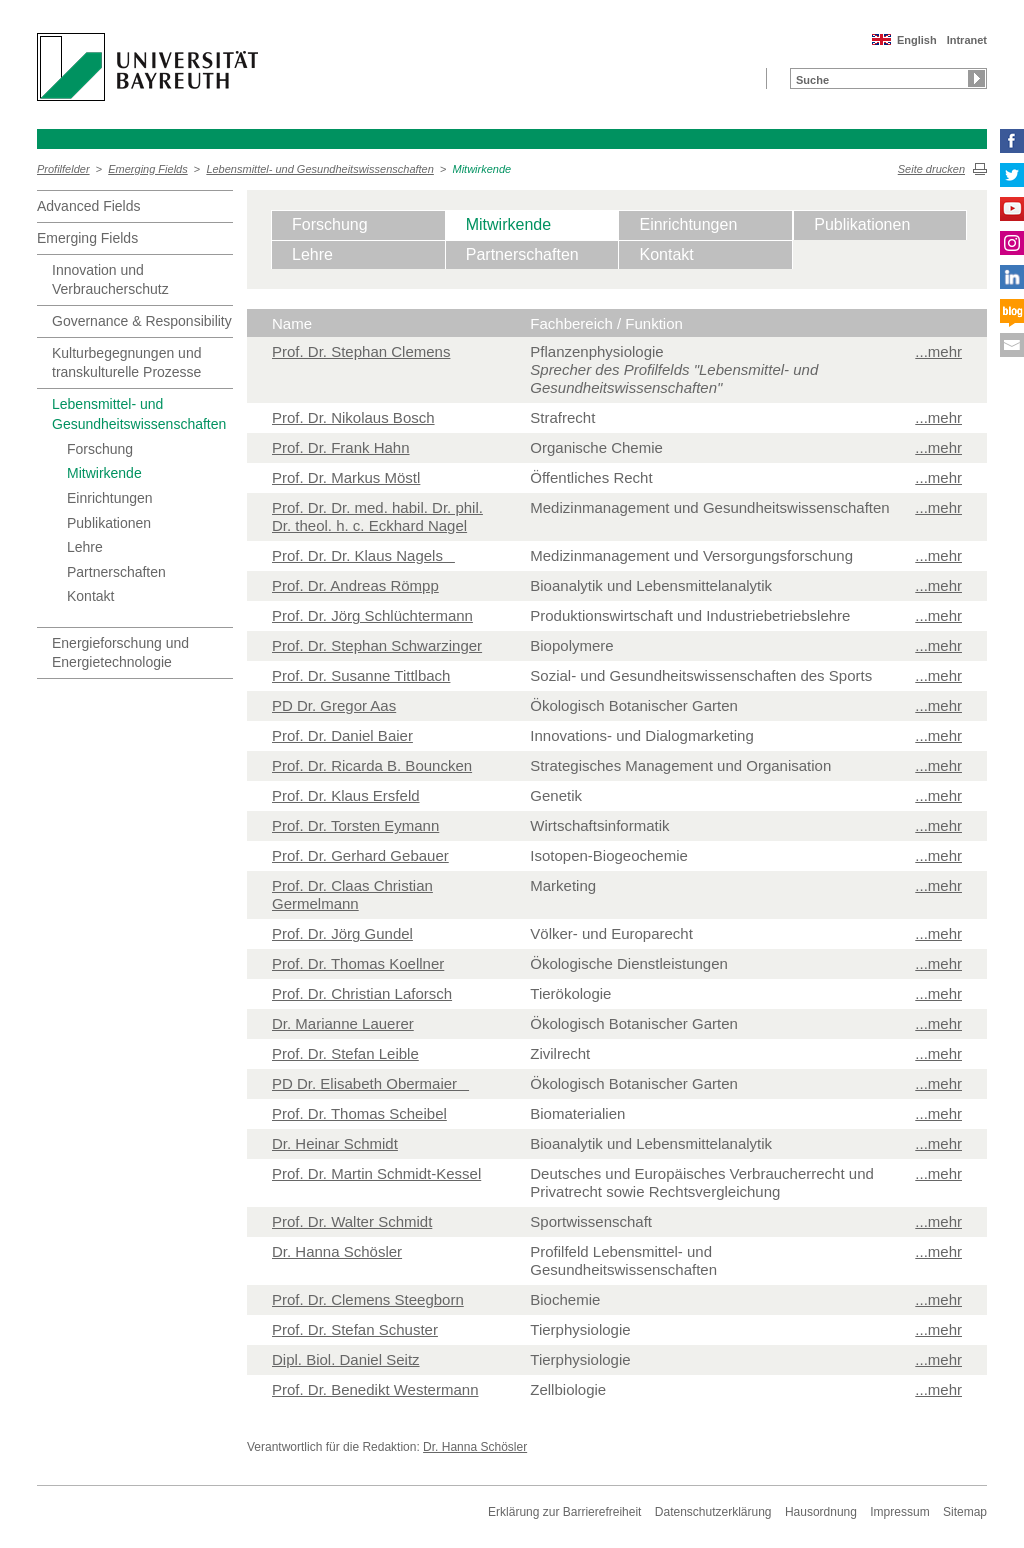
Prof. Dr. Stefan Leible (345, 1053)
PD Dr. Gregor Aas (334, 705)
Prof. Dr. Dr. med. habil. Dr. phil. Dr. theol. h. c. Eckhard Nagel (377, 516)
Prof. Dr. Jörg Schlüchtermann (372, 615)
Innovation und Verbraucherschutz (110, 280)
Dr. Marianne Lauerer (343, 1023)
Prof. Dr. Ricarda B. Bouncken (372, 765)
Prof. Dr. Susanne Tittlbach (361, 675)
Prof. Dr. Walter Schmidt (352, 1221)
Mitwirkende (482, 169)
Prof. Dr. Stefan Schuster (355, 1329)
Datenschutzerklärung (713, 1512)
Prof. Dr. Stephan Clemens (361, 351)
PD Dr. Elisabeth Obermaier (370, 1083)
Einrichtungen (110, 498)
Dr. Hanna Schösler (337, 1251)
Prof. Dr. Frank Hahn (341, 447)
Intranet (967, 40)
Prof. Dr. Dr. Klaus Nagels (363, 555)
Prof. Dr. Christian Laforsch (362, 993)
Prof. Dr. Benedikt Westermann (375, 1389)
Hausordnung (821, 1512)
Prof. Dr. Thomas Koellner (358, 963)
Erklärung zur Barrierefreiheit (564, 1512)
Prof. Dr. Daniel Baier (342, 735)
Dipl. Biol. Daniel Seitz (346, 1359)
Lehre (85, 547)
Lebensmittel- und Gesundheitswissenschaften (319, 169)
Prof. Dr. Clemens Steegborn (368, 1299)
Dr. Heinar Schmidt (335, 1143)
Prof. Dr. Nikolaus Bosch (353, 417)
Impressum (899, 1512)
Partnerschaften (116, 572)
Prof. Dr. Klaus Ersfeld (346, 795)
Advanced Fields (89, 206)
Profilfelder (63, 169)
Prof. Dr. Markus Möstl (346, 477)
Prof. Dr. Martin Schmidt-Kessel (376, 1173)
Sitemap (965, 1512)
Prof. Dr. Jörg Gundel (342, 933)
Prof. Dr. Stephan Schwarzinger (377, 645)
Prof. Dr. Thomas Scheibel (359, 1113)
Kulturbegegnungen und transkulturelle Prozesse (126, 363)
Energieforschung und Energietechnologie (120, 653)
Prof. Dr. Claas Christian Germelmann (352, 894)
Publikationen (109, 523)
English (917, 40)
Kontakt (90, 596)
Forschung (100, 449)
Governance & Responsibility (142, 321)
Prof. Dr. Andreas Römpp (355, 585)
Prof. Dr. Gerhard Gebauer (360, 855)
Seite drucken (931, 169)
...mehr (938, 351)
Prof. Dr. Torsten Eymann (355, 825)
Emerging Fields (147, 169)
